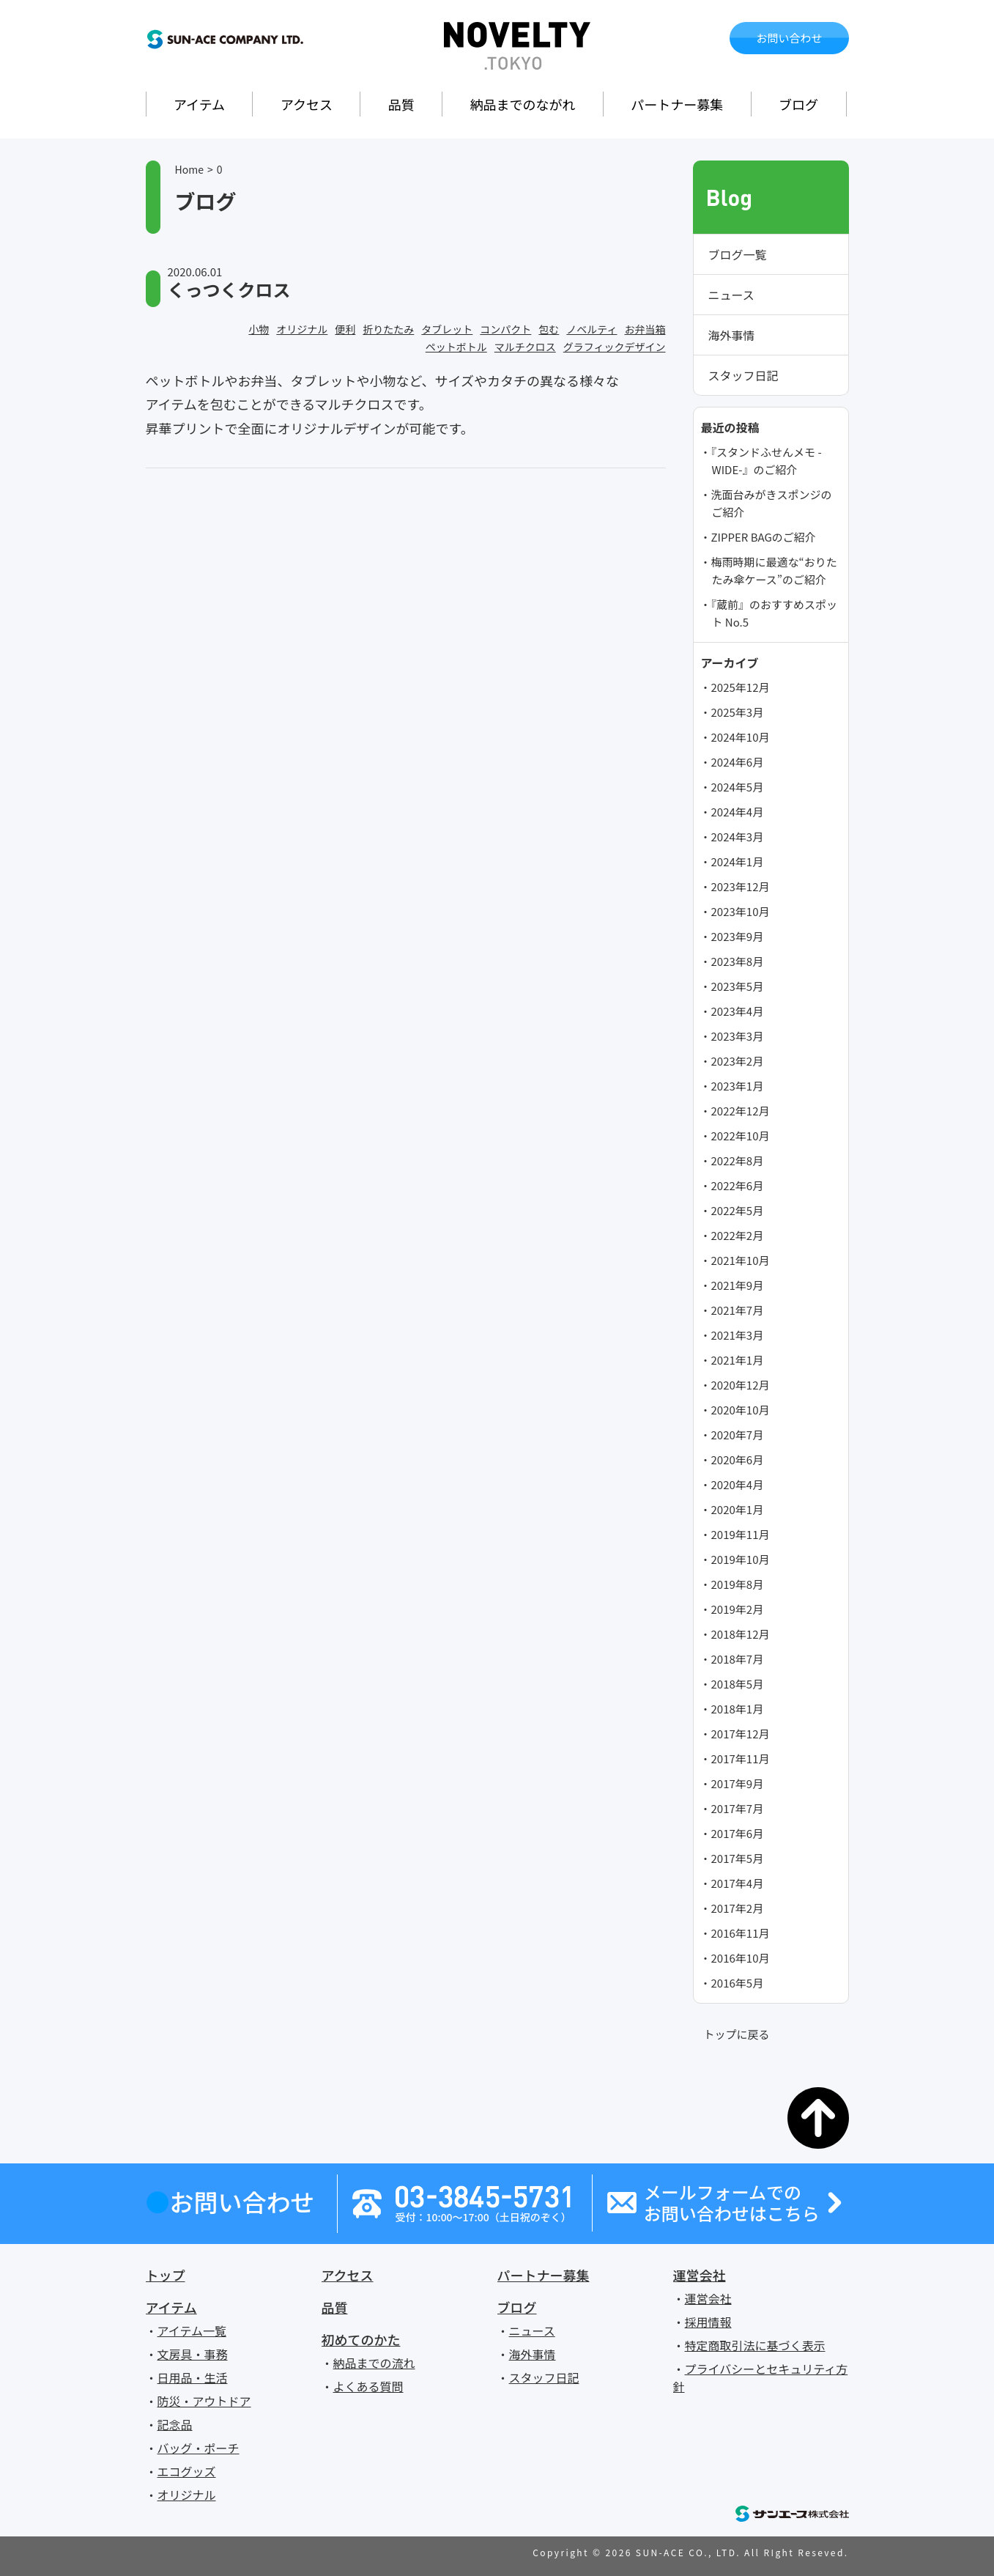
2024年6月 (737, 762)
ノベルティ (591, 329)
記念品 (175, 2424)
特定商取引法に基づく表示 (755, 2345)
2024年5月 (737, 786)
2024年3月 (737, 836)
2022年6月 (737, 1185)
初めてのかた (361, 2339)
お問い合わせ (789, 37)
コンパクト (505, 329)
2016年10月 (740, 1958)
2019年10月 (740, 1559)
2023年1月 (737, 1085)
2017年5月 (737, 1858)
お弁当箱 (645, 329)
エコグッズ (186, 2471)
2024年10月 (740, 737)
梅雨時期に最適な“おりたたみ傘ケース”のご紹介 (774, 570)
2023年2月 (737, 1061)
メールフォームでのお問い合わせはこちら (732, 2203)
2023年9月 (737, 936)
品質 (401, 104)
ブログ (798, 104)
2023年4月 (737, 1011)
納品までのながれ (523, 104)
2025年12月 (740, 687)
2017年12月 (740, 1733)
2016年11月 (740, 1933)
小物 (258, 329)
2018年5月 (737, 1683)
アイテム (199, 104)
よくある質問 (368, 2386)
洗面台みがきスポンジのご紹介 (771, 503)
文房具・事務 (192, 2354)
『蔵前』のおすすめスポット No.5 (774, 613)
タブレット (446, 329)
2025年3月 (737, 712)
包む (548, 329)
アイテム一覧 (191, 2330)
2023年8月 (737, 961)
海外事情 (731, 335)
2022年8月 (737, 1160)
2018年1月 (737, 1708)
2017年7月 (737, 1808)
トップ (165, 2274)
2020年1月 (737, 1509)
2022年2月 (737, 1235)
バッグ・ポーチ (198, 2448)
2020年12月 (740, 1384)
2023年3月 (737, 1036)
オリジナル (301, 329)
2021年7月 (737, 1310)
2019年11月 (740, 1534)
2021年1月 (737, 1360)
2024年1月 (737, 861)
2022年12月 (740, 1110)
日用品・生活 (192, 2377)
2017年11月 (740, 1758)
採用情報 (708, 2321)
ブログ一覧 (737, 254)
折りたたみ (388, 329)
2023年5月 (737, 986)
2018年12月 (740, 1634)
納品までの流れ (374, 2363)
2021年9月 (737, 1285)
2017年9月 (737, 1783)
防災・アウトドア (204, 2401)
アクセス (307, 104)
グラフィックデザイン (614, 346)
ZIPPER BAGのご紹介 (763, 537)
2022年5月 (737, 1210)
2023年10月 (740, 911)
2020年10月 (740, 1409)
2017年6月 (737, 1833)
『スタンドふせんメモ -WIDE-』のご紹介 (766, 460)
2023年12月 (740, 886)
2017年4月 (737, 1883)
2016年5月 (737, 1982)
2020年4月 (737, 1484)
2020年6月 (737, 1459)
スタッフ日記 (743, 375)
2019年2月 (737, 1609)
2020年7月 (737, 1434)
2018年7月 (737, 1659)
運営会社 (699, 2274)
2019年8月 (737, 1584)
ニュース (731, 294)
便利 (345, 329)
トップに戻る (737, 2034)
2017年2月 (737, 1908)
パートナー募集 (677, 104)
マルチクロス (525, 346)
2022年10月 (740, 1135)
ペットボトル (456, 346)
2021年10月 (740, 1260)
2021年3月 (737, 1335)
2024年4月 (737, 811)
